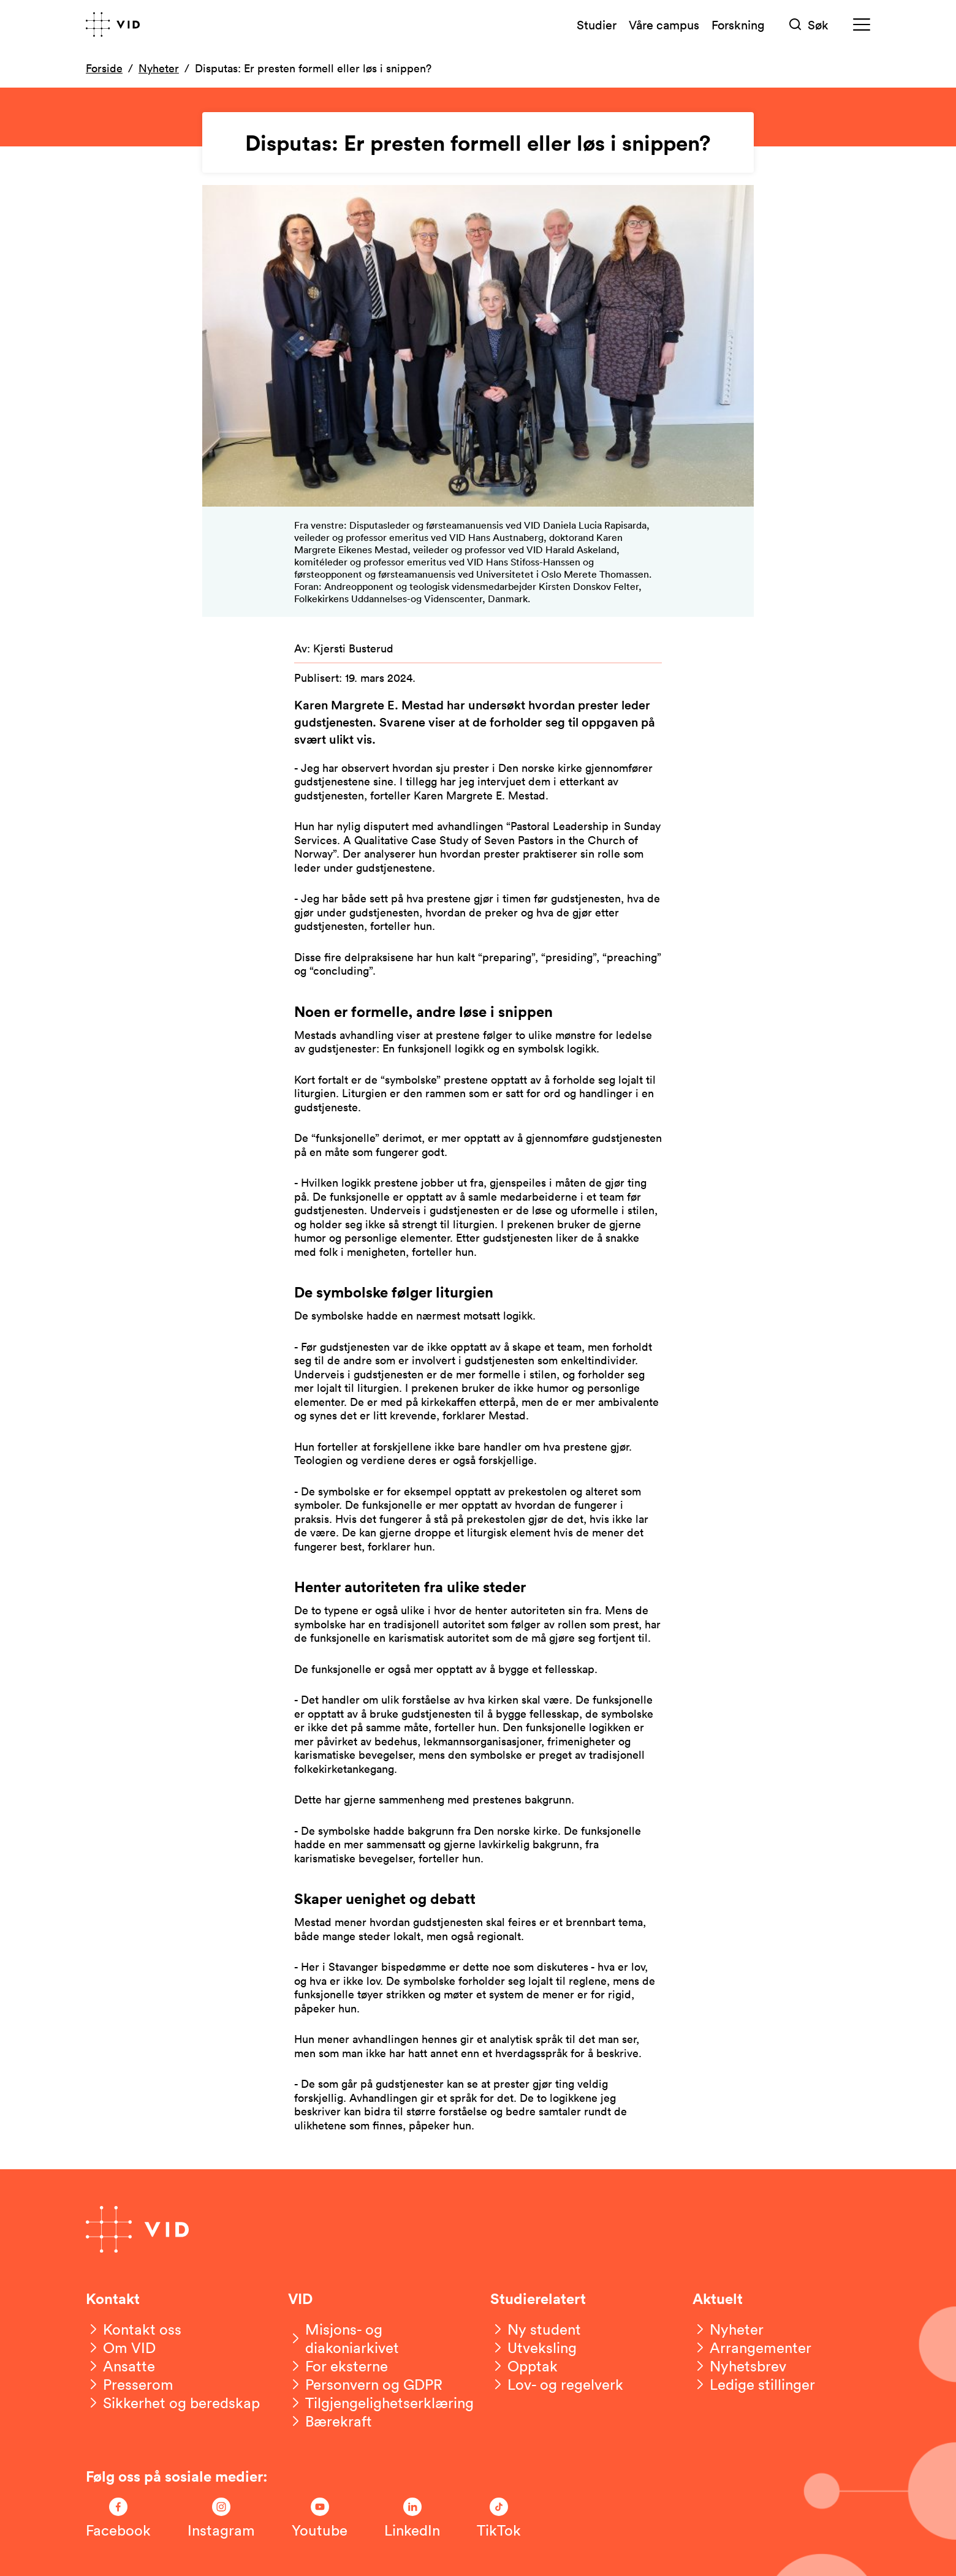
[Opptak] (524, 2366)
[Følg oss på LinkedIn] (412, 2518)
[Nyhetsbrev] (739, 2366)
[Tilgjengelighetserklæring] (381, 2402)
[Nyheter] (728, 2329)
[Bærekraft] (330, 2421)
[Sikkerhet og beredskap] (173, 2402)
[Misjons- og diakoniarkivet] (377, 2338)
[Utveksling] (533, 2347)
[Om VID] (121, 2347)
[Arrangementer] (751, 2347)
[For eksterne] (338, 2366)
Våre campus (664, 24)
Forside (104, 68)
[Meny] (861, 24)
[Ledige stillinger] (753, 2384)
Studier (596, 24)
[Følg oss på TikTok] (499, 2518)
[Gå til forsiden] (113, 24)
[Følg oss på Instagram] (221, 2518)
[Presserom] (129, 2384)
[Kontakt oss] (133, 2329)
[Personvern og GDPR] (365, 2384)
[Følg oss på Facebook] (118, 2518)
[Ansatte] (120, 2366)
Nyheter (158, 68)
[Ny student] (535, 2329)
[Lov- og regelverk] (556, 2384)
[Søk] (809, 24)
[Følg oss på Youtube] (319, 2518)
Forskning (738, 24)
